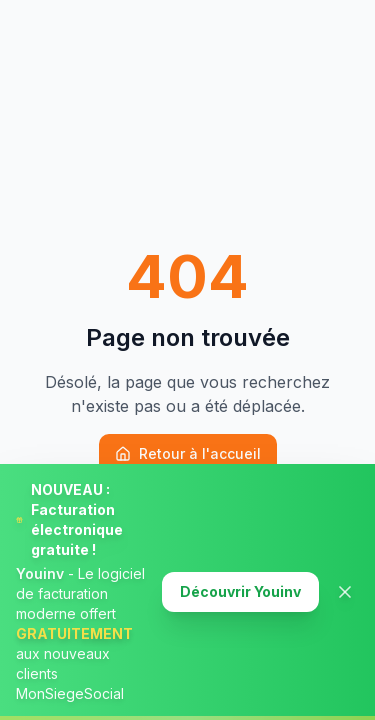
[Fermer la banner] (345, 592)
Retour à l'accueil (188, 453)
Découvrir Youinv (240, 591)
